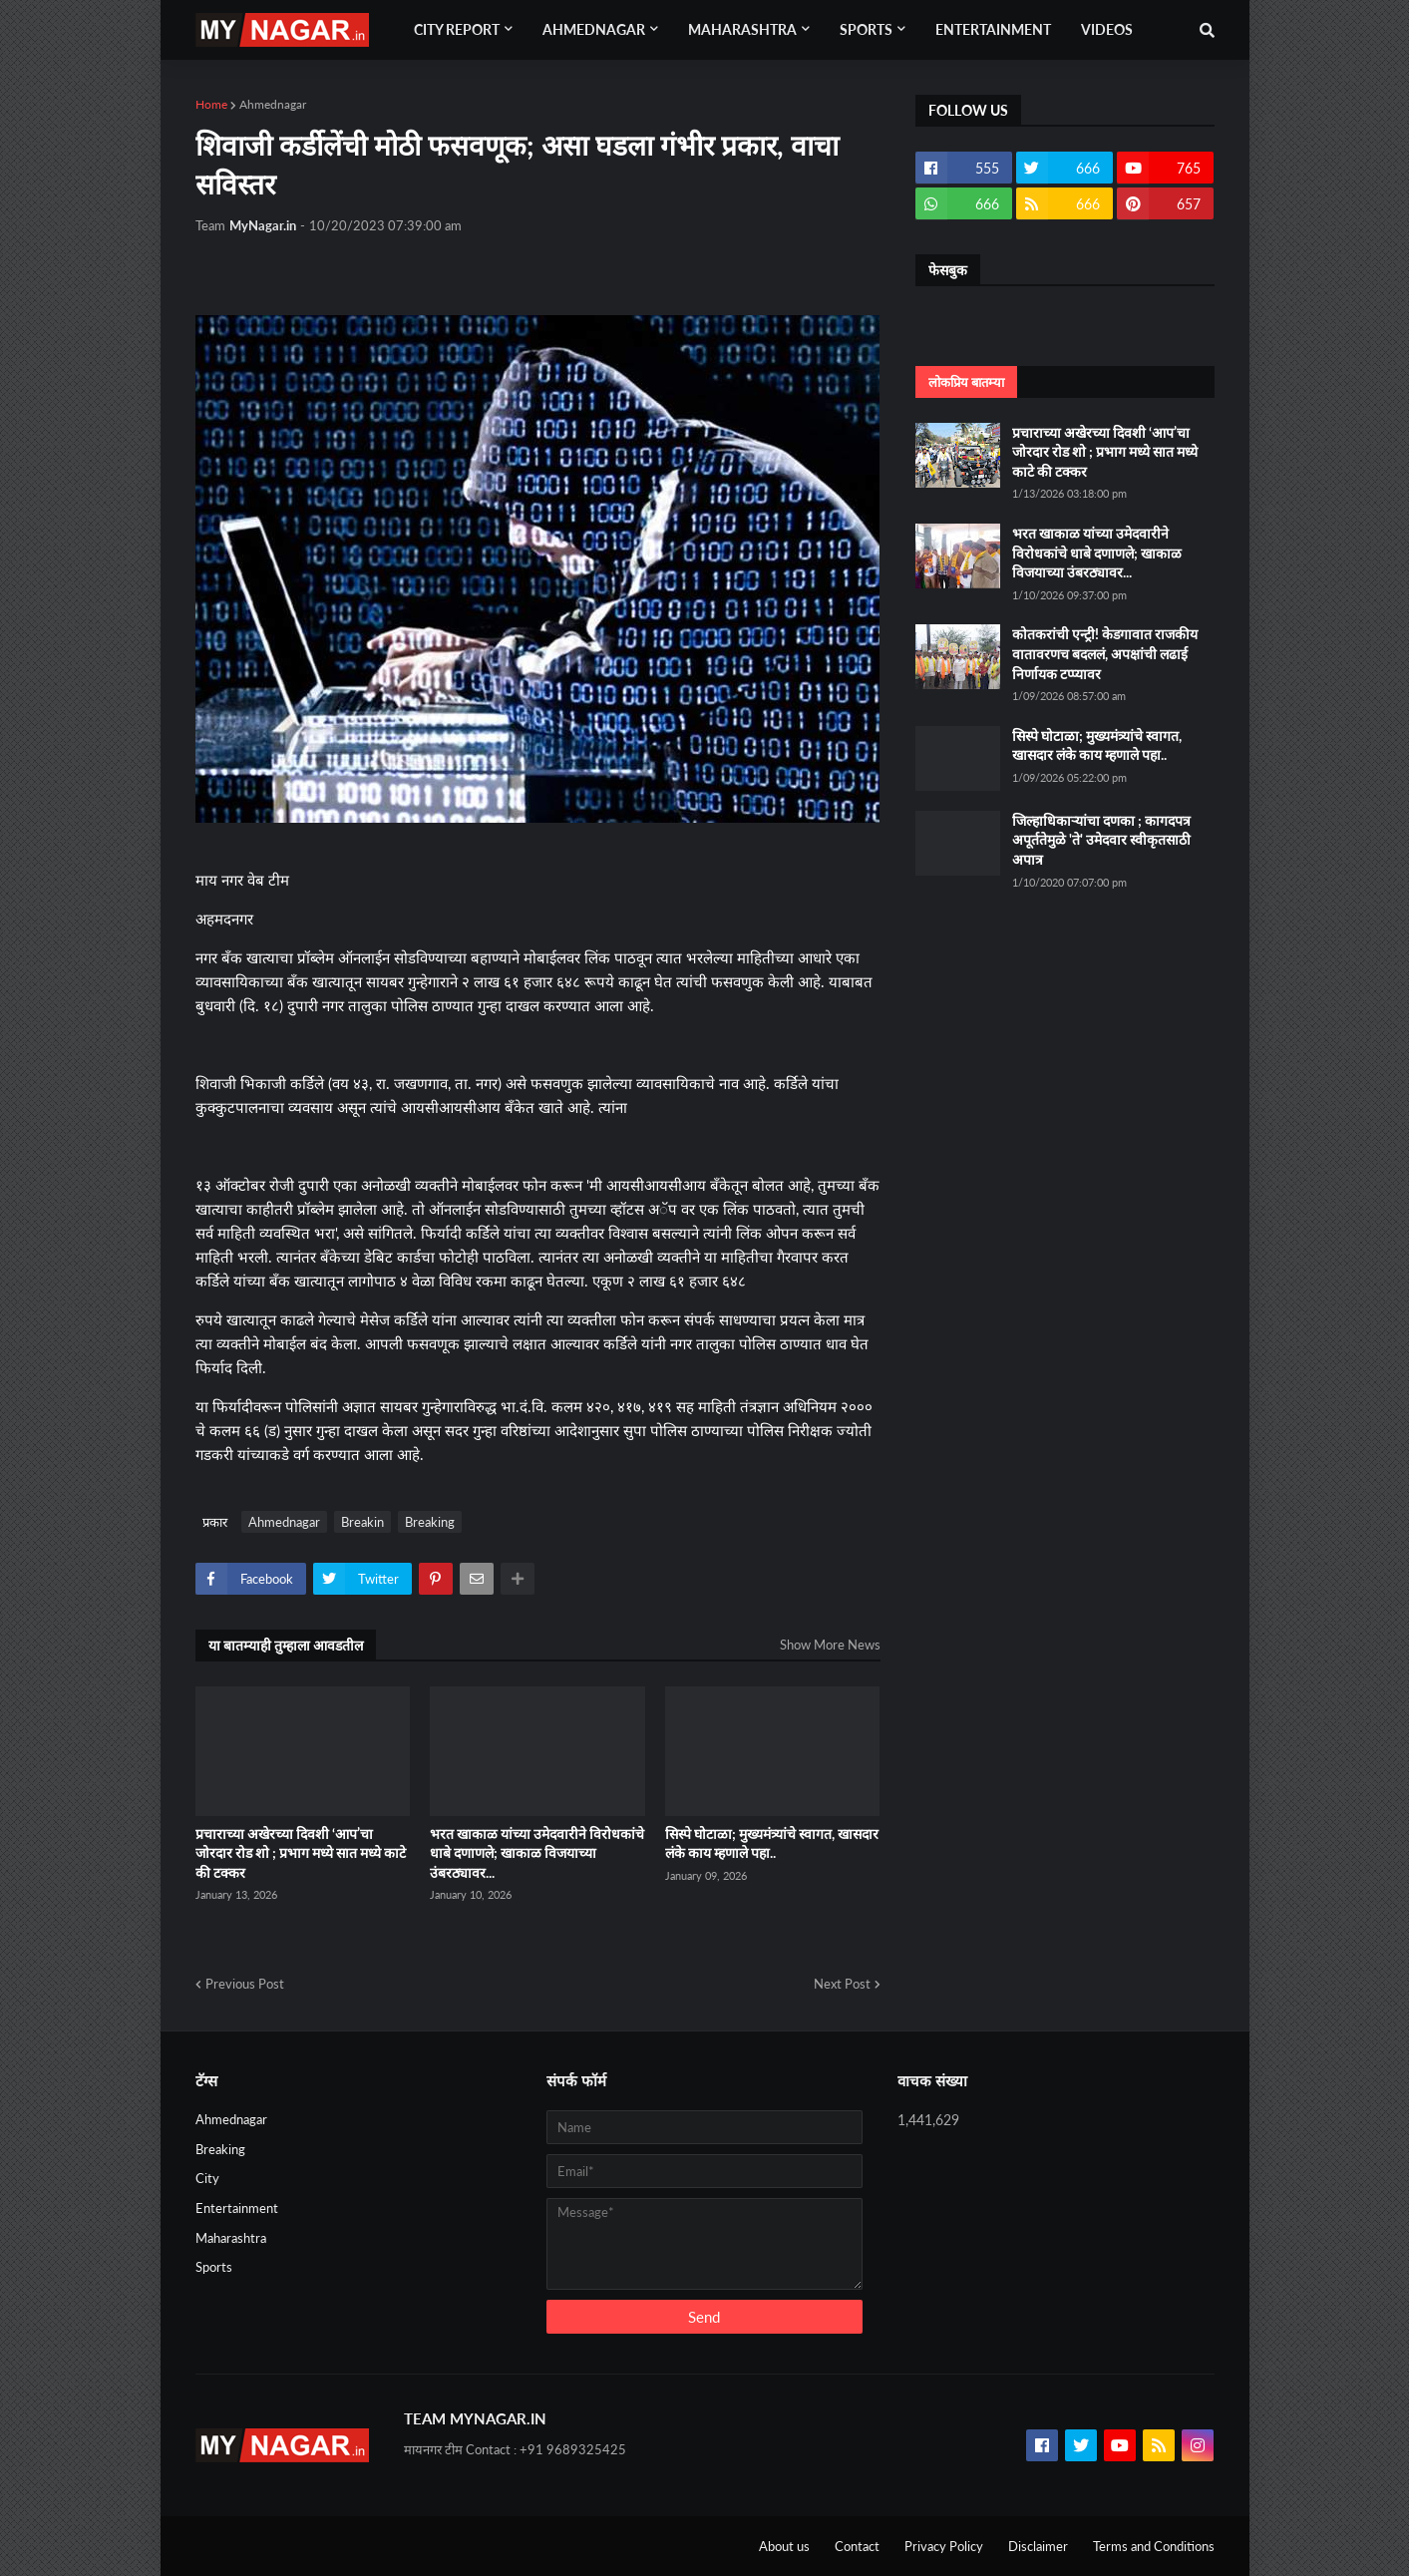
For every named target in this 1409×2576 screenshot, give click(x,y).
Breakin (362, 1522)
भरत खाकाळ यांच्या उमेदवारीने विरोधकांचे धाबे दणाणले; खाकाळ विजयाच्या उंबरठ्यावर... (537, 1853)
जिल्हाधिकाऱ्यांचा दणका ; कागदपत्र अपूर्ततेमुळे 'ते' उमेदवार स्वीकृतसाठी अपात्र (1101, 840)
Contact (857, 2546)
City (207, 2178)
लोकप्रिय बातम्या (966, 382)
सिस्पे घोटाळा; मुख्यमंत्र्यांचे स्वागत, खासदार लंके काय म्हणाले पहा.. (772, 1843)
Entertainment (236, 2208)
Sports (213, 2267)
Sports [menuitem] (866, 29)
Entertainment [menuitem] (993, 29)
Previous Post (244, 1984)
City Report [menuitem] (457, 29)
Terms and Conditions (1154, 2546)
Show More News (830, 1645)
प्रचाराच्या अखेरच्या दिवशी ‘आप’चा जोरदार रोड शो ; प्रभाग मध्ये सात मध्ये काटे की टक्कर (300, 1853)
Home (211, 104)
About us (784, 2546)
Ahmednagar (272, 104)
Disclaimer (1038, 2546)
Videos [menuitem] (1107, 29)
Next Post (842, 1984)
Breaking (430, 1522)
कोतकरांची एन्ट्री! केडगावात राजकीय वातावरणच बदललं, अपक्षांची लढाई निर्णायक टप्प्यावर (1105, 653)
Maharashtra (230, 2238)
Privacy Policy (943, 2546)
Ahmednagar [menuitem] (593, 29)
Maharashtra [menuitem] (742, 29)
